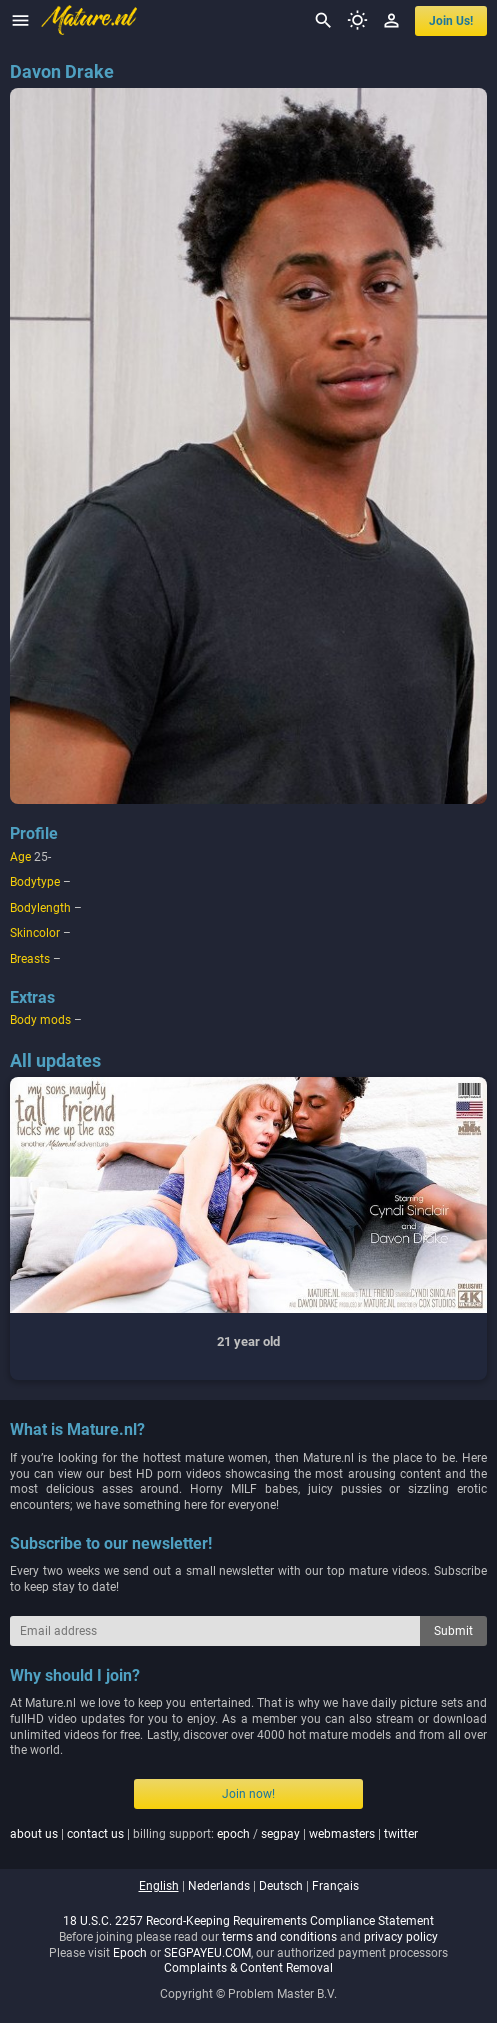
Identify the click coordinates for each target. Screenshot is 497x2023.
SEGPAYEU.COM (207, 1953)
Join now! (248, 1794)
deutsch (281, 1886)
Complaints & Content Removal (248, 1968)
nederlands (219, 1886)
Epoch (130, 1953)
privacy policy (401, 1937)
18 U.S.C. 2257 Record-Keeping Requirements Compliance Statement (248, 1921)
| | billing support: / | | (214, 1834)
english (159, 1886)
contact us (95, 1834)
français (335, 1886)
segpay (280, 1834)
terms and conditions (279, 1937)
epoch (233, 1834)
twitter (401, 1834)
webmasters (342, 1834)
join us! (451, 21)
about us (34, 1834)
